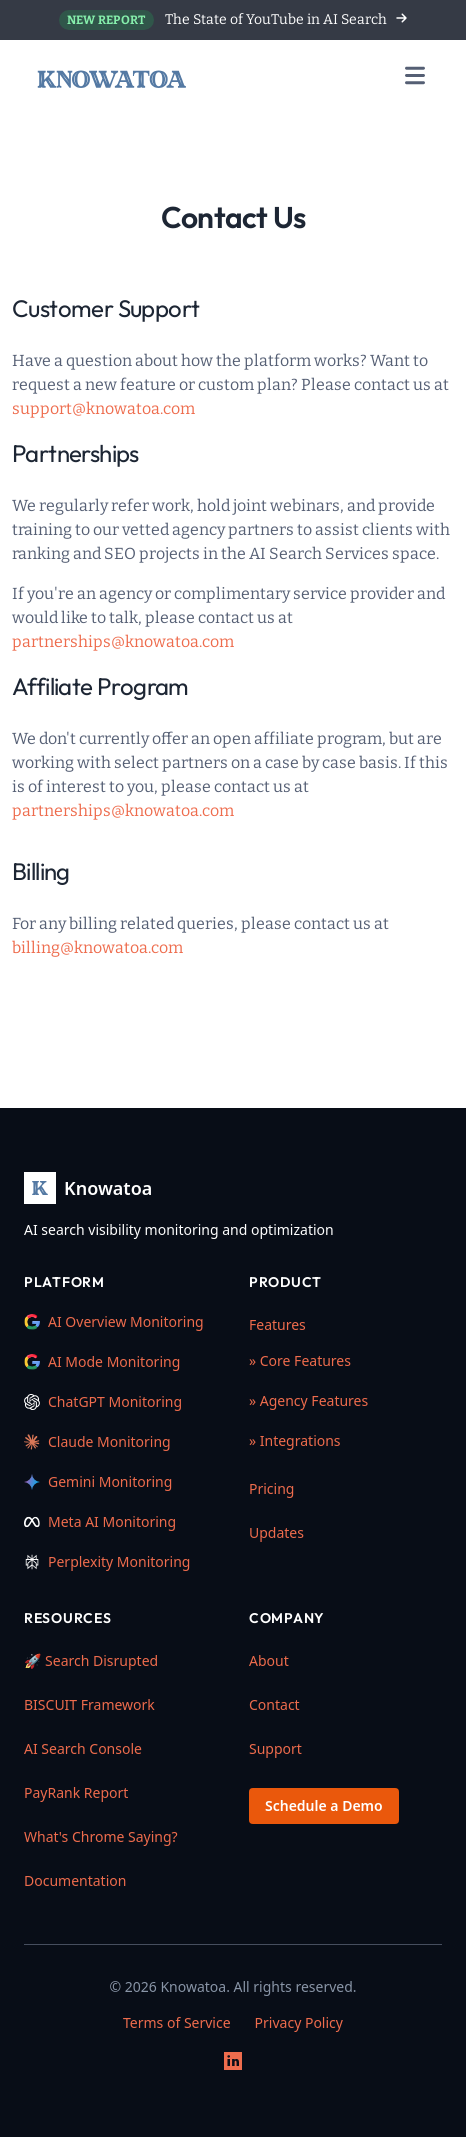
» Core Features (300, 1360)
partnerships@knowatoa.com (123, 641)
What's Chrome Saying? (101, 1836)
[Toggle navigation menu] (415, 79)
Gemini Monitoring (98, 1481)
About (269, 1660)
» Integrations (295, 1440)
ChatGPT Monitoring (103, 1401)
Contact (274, 1704)
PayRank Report (76, 1792)
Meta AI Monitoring (100, 1521)
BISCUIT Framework (89, 1704)
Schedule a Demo (324, 1805)
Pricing (271, 1488)
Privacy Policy (299, 2022)
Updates (276, 1532)
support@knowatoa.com (103, 408)
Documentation (75, 1880)
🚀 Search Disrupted (91, 1660)
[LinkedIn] (233, 2061)
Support (275, 1748)
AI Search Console (83, 1748)
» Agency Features (308, 1400)
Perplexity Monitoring (107, 1561)
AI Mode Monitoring (102, 1361)
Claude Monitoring (97, 1441)
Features (277, 1324)
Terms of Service (177, 2022)
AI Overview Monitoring (114, 1321)
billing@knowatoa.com (97, 947)
